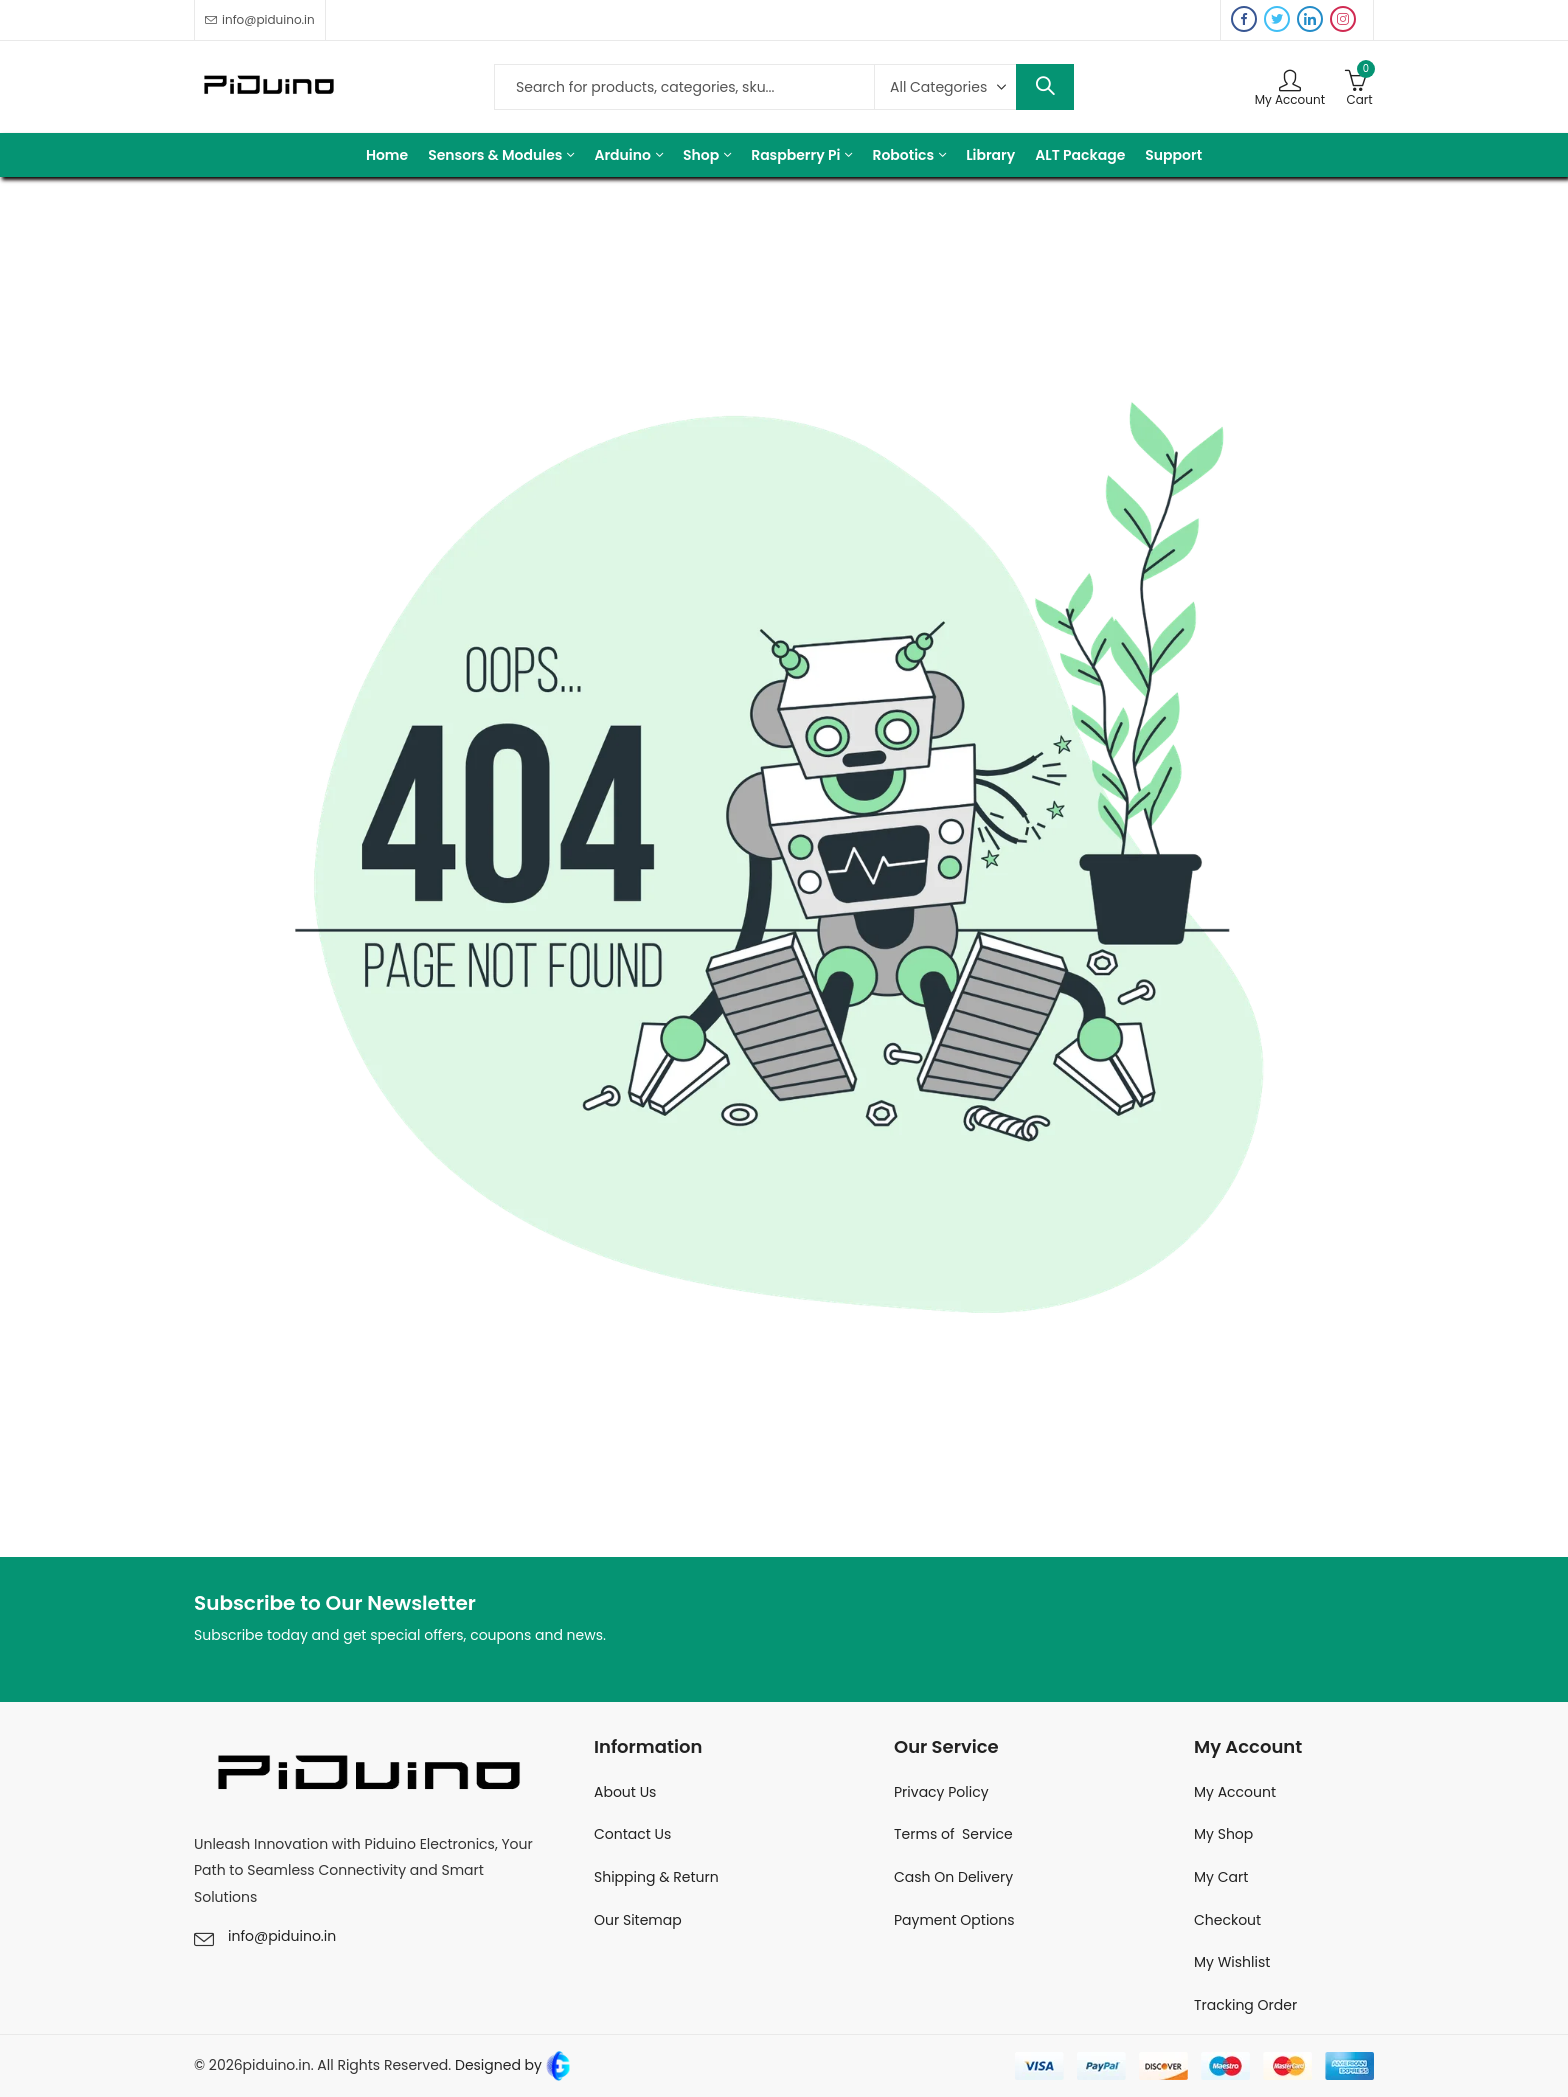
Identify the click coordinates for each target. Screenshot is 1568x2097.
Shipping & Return (656, 1877)
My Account (1235, 1792)
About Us (625, 1792)
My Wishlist (1232, 1962)
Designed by (511, 2065)
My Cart (1221, 1877)
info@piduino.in (282, 1936)
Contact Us (632, 1834)
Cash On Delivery (953, 1877)
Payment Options (954, 1920)
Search (1045, 87)
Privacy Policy (941, 1792)
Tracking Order (1245, 2005)
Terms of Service (953, 1834)
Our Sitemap (638, 1920)
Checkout (1227, 1920)
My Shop (1223, 1834)
